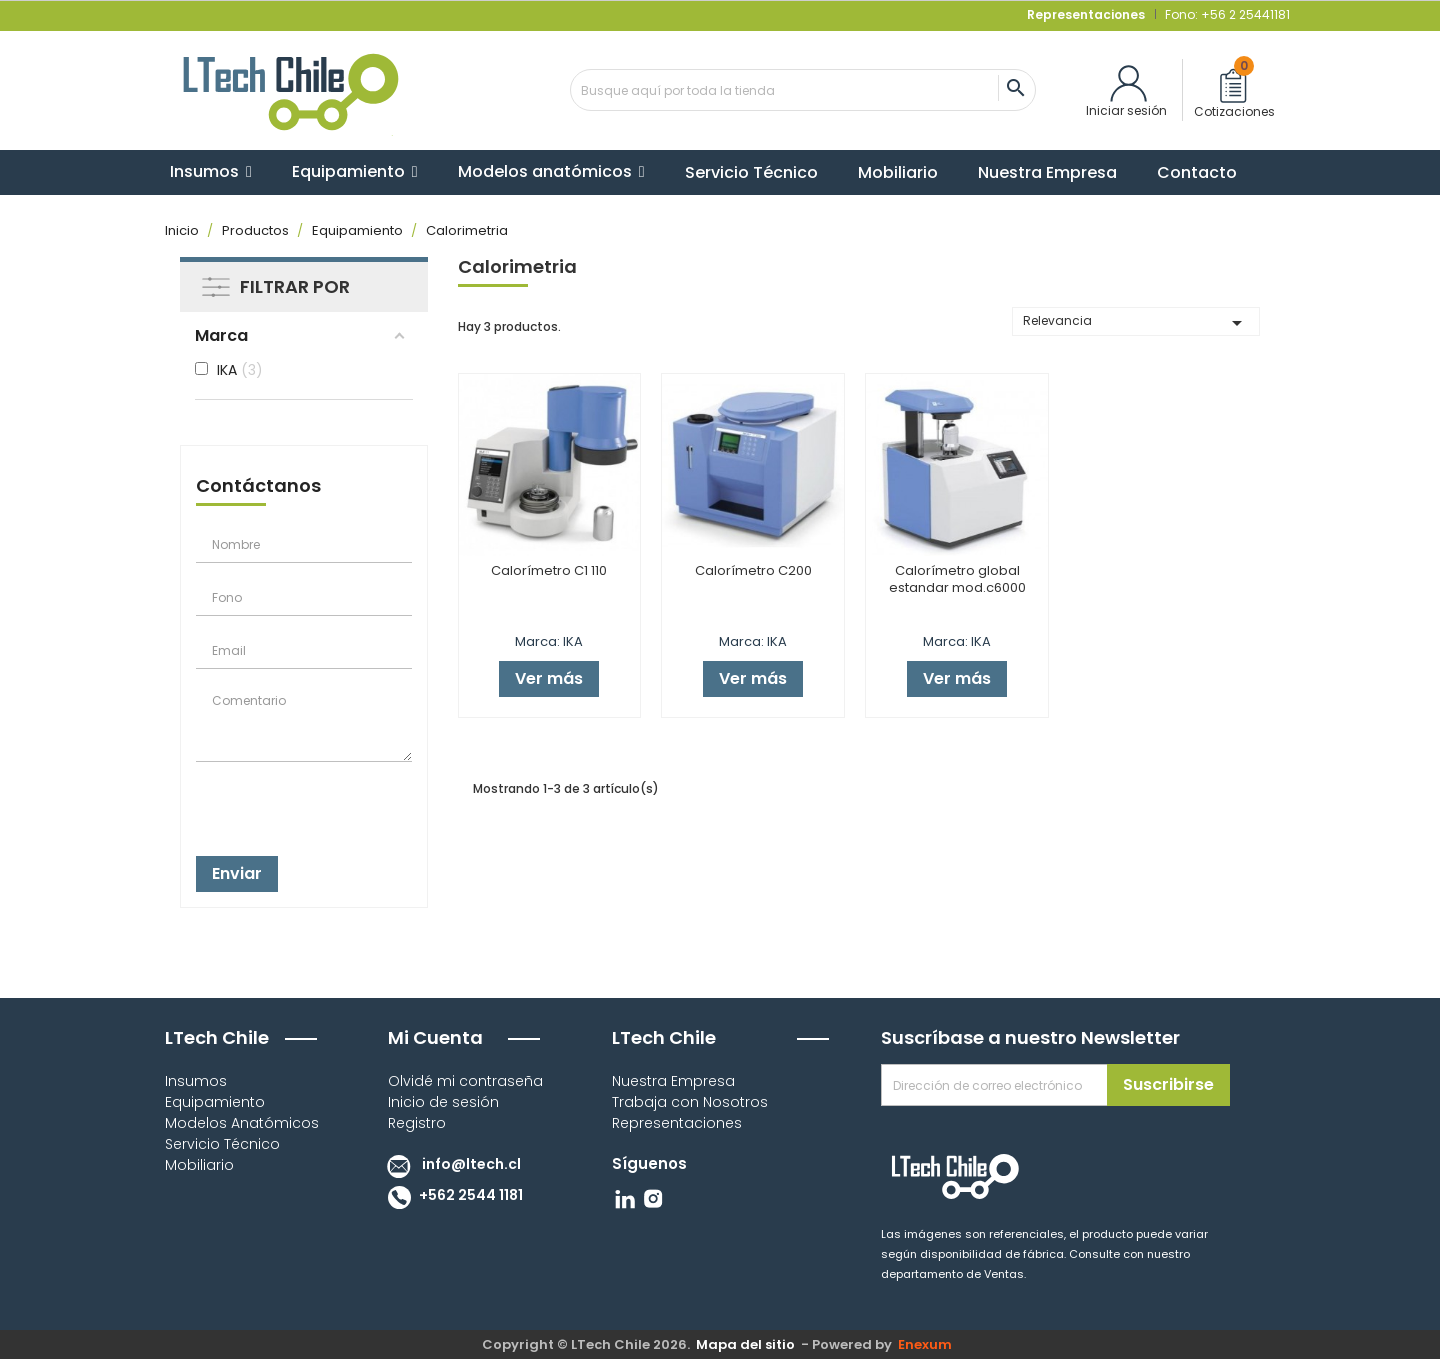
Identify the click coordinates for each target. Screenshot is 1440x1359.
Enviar (237, 873)
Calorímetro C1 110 (549, 570)
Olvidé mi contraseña (465, 1081)
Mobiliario (199, 1165)
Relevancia (1136, 323)
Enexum (928, 1344)
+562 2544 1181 (450, 1195)
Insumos (196, 1081)
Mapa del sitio (745, 1344)
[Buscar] (803, 90)
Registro (417, 1123)
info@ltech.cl (449, 1164)
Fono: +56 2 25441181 (1226, 14)
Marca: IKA (549, 641)
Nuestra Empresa (673, 1081)
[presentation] (295, 803)
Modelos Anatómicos (242, 1123)
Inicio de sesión (443, 1102)
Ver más (549, 678)
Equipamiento (215, 1102)
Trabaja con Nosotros (690, 1102)
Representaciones (677, 1123)
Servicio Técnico (222, 1144)
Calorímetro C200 (753, 570)
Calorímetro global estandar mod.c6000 (957, 579)
